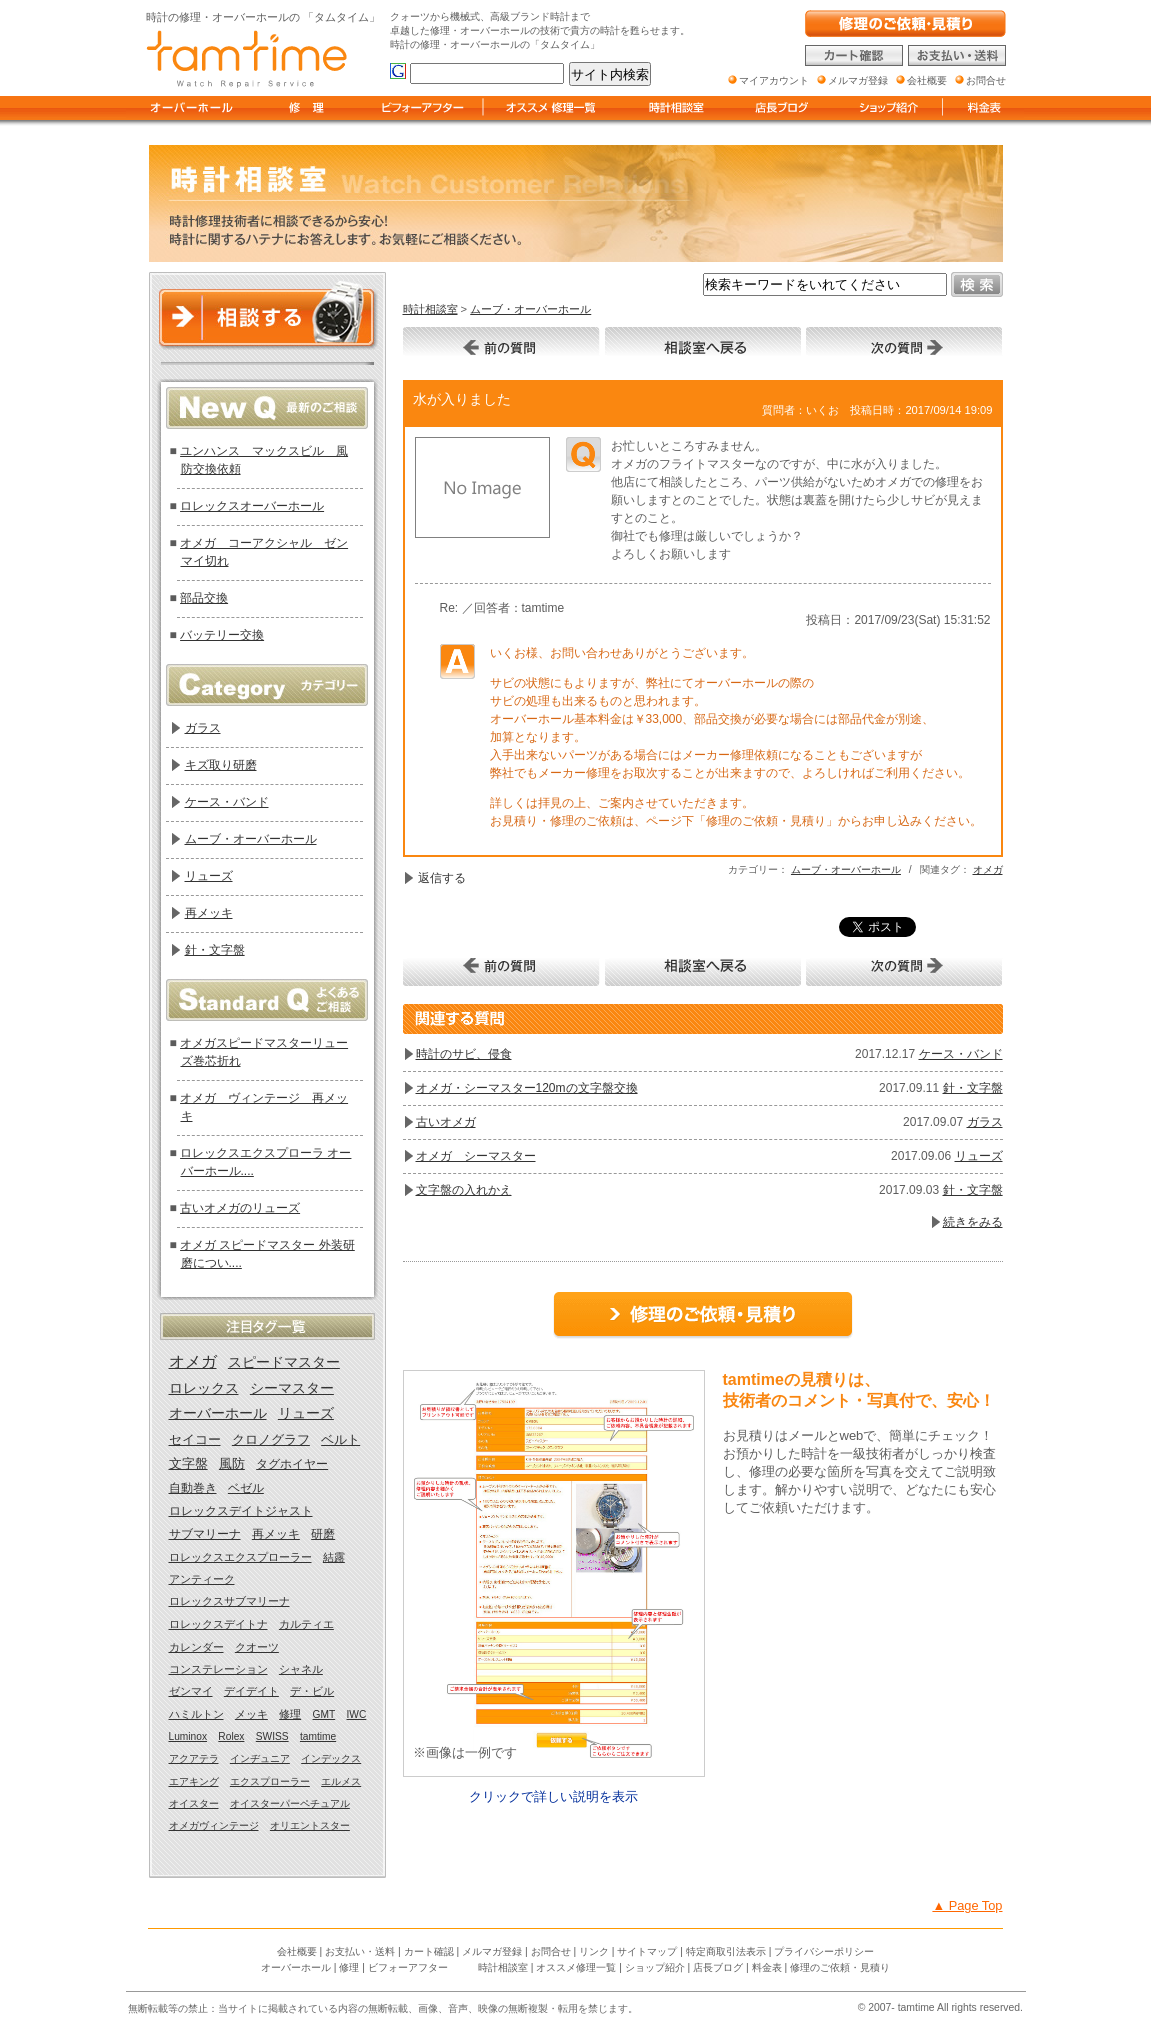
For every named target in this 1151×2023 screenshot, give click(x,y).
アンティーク (202, 1579)
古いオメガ (446, 1122)
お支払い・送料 (360, 1951)
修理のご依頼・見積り (840, 1967)
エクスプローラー (270, 1781)
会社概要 (297, 1951)
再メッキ (209, 913)
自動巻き (193, 1488)
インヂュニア (260, 1758)
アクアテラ (194, 1758)
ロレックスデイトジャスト (241, 1511)
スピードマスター (284, 1362)
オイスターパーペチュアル (290, 1803)
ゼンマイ (191, 1691)
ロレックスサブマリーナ (229, 1601)
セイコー (195, 1439)
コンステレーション (218, 1669)
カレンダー (196, 1647)
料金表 (767, 1967)
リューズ (979, 1156)
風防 (232, 1464)
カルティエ (306, 1624)
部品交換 (204, 598)
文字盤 (188, 1464)
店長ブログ (718, 1967)
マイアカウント (774, 80)
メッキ (251, 1714)
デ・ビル (312, 1691)
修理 (290, 1714)
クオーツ (257, 1647)
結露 (334, 1557)
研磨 (323, 1534)
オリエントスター (310, 1825)
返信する (442, 878)
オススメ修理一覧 (576, 1967)
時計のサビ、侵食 (464, 1054)
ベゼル (246, 1488)
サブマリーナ (205, 1534)
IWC (357, 1714)
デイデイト (251, 1691)
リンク (594, 1951)
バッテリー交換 (222, 635)
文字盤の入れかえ (464, 1190)
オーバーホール (218, 1413)
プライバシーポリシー (824, 1951)
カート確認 (429, 1951)
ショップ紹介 (655, 1967)
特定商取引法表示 (726, 1951)
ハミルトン (196, 1714)
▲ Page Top (967, 1905)
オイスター (194, 1803)
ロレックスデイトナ (218, 1624)
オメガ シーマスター (476, 1156)
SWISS (272, 1736)
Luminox (188, 1736)
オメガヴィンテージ (214, 1825)
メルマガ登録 (492, 1951)
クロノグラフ (271, 1439)
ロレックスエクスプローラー (240, 1557)
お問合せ (551, 1951)
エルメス (341, 1781)
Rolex (231, 1736)
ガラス (985, 1122)
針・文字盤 (973, 1088)
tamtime (318, 1736)
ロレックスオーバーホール (252, 506)
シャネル (301, 1669)
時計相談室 (430, 309)
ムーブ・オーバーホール (530, 309)
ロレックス (204, 1388)
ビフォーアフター (408, 1967)
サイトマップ (647, 1951)
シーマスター (292, 1388)
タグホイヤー (292, 1464)
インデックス (331, 1758)
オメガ (988, 869)
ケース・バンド (961, 1054)
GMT (324, 1714)
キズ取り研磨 (221, 765)
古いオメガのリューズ (240, 1208)
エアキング (194, 1781)
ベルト (340, 1439)
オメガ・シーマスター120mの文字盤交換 (527, 1088)
